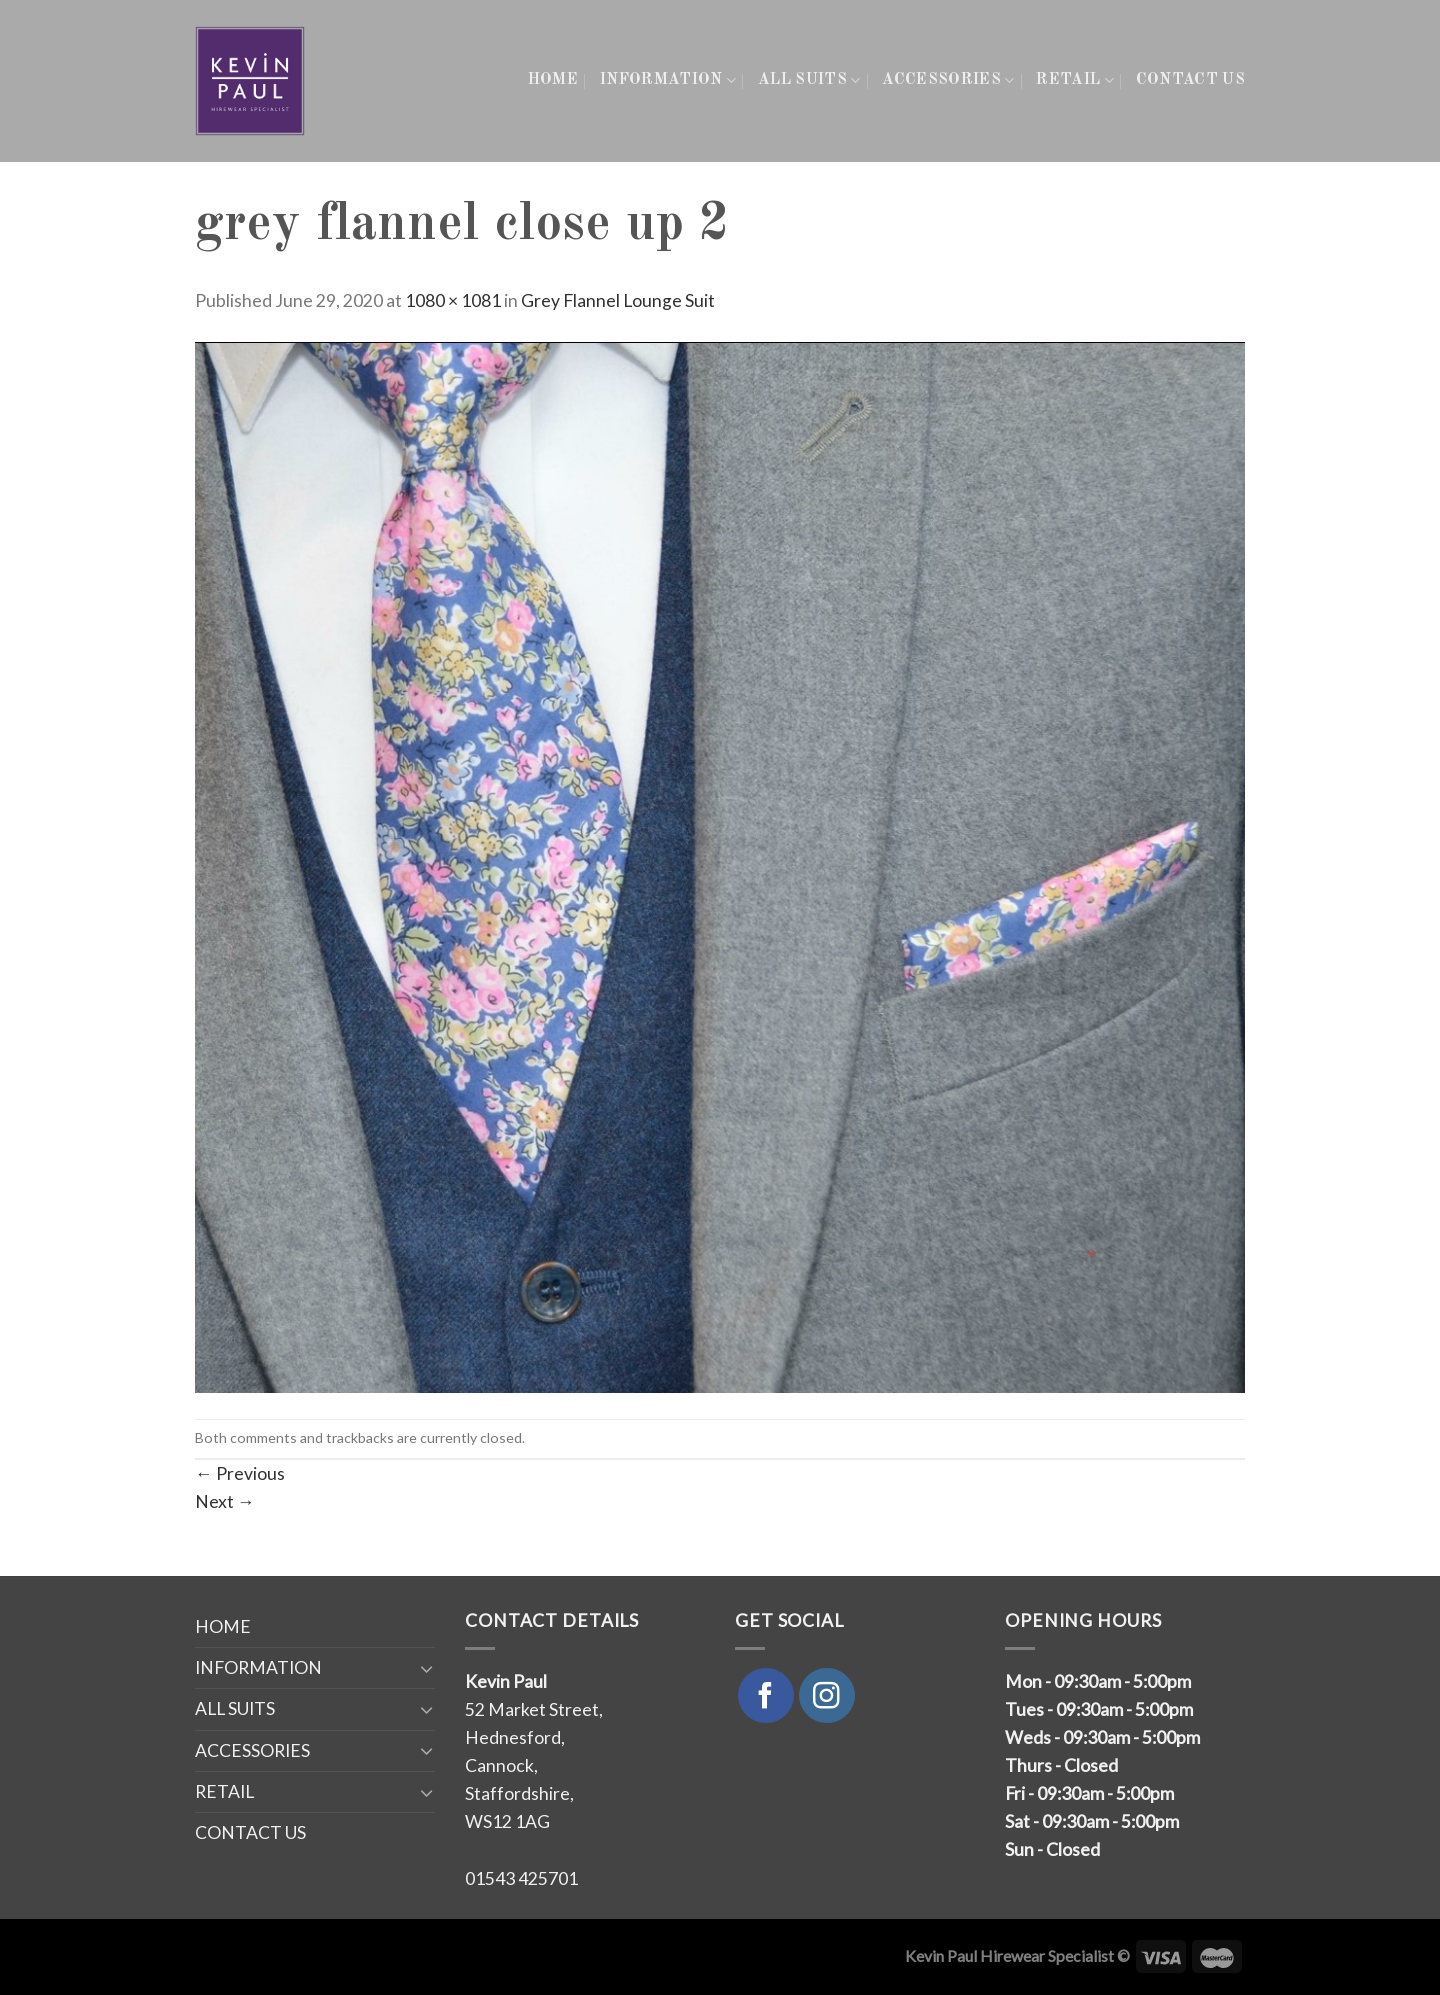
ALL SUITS (809, 80)
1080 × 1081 (453, 300)
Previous (240, 1473)
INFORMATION (668, 80)
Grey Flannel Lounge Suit (618, 300)
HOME (553, 80)
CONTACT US (1190, 80)
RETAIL (1074, 80)
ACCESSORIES (948, 80)
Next (225, 1501)
